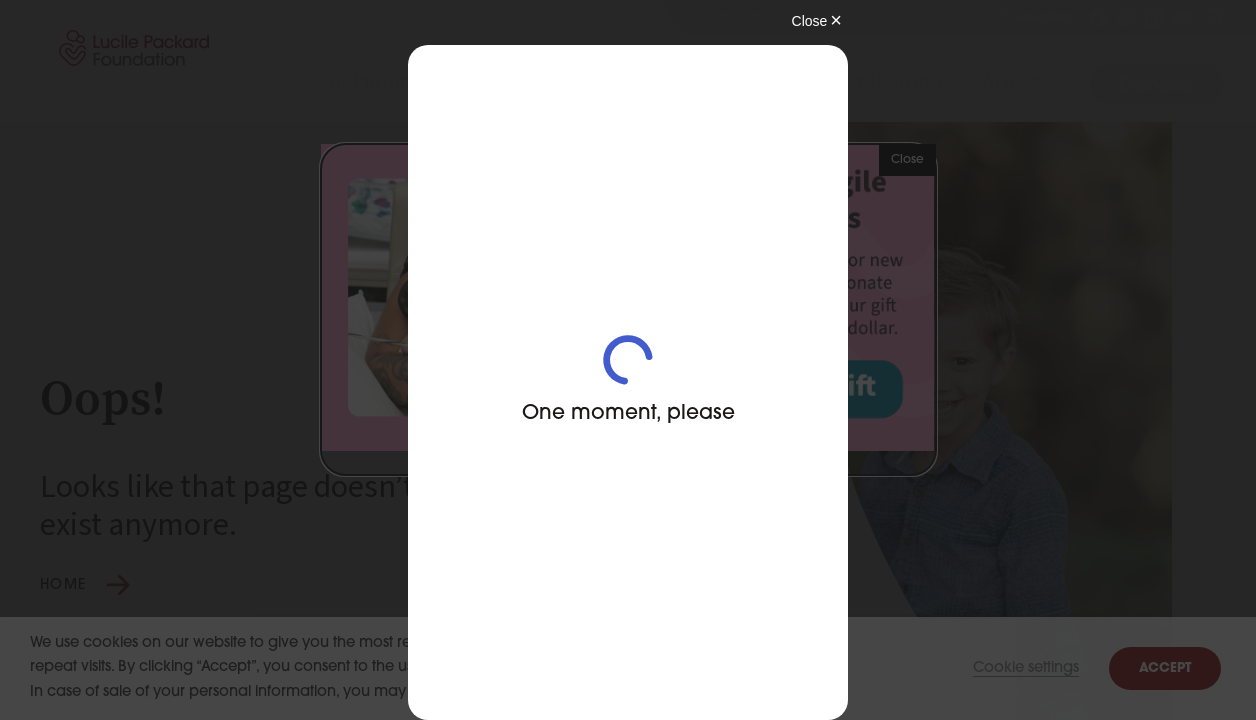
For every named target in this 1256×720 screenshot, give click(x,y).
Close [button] (907, 160)
